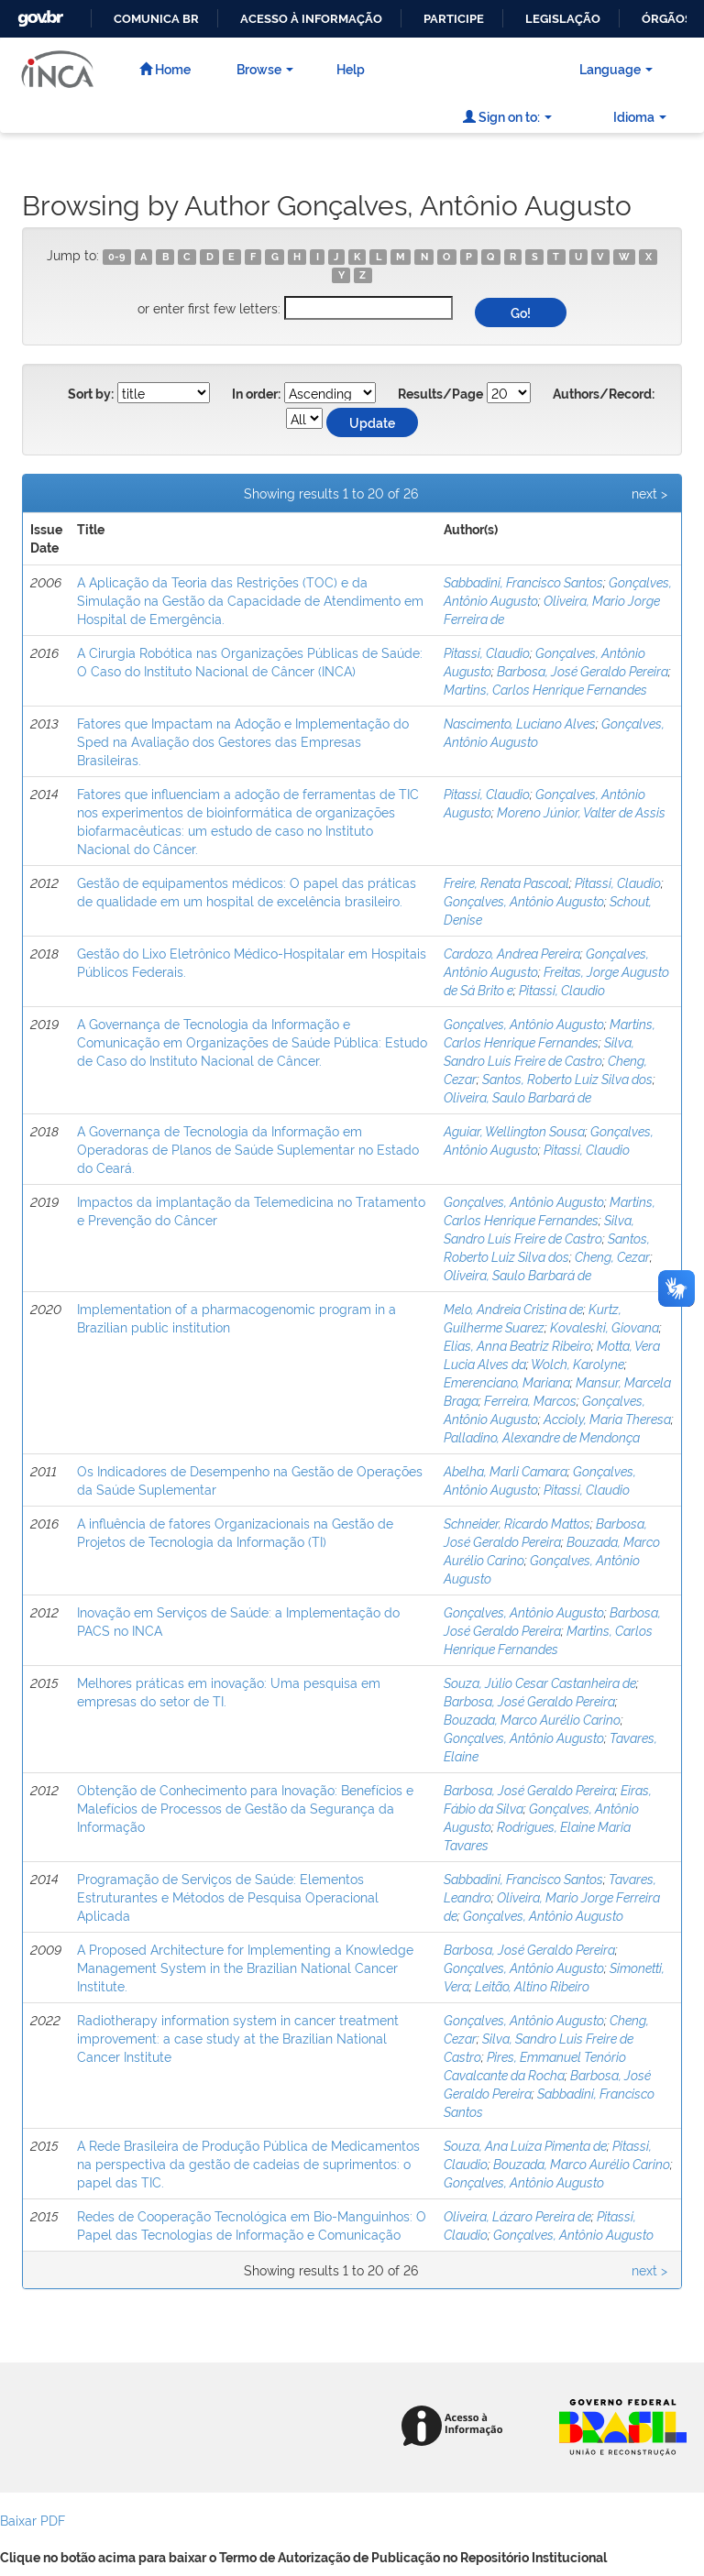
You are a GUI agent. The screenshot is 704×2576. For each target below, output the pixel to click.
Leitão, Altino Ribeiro (532, 1985)
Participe (454, 19)
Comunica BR (156, 19)
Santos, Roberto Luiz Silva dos (567, 1078)
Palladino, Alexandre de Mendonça (542, 1436)
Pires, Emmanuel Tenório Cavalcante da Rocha (535, 2065)
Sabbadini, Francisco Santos (523, 581)
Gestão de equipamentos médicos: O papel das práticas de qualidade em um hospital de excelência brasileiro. (246, 891)
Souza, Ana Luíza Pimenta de (525, 2145)
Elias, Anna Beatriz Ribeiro (517, 1345)
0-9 (116, 256)
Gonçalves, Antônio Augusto (524, 900)
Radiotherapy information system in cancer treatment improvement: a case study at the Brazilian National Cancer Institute (238, 2038)
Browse (264, 68)
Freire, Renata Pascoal (506, 882)
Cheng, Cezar (612, 1256)
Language (616, 68)
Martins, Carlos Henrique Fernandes (545, 688)
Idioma (639, 116)
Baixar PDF (32, 2519)
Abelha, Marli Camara (505, 1470)
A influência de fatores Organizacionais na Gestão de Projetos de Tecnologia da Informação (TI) (235, 1532)
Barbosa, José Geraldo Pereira (582, 670)
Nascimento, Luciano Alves (520, 722)
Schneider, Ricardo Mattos (517, 1522)
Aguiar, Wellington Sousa (514, 1130)
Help (350, 68)
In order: (256, 394)
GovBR (38, 13)
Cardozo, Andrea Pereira (512, 952)
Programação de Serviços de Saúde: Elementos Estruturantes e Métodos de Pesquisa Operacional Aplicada (228, 1896)
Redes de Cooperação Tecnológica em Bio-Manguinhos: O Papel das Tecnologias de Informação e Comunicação (251, 2224)
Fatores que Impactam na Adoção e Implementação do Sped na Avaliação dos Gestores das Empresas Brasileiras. (243, 741)
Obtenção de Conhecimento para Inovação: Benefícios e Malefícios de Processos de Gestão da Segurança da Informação (245, 1808)
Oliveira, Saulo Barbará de (517, 1096)
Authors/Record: (603, 394)
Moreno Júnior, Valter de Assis (581, 811)
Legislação (562, 19)
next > (649, 492)
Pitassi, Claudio (487, 652)
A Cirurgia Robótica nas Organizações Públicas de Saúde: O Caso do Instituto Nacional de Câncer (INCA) (250, 661)
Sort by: (91, 394)
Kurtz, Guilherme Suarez (533, 1317)
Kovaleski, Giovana (604, 1326)
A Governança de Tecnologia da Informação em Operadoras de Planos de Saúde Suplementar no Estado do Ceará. (248, 1149)
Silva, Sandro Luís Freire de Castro (539, 1051)
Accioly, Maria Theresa (607, 1418)
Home (165, 68)
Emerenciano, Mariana (507, 1381)
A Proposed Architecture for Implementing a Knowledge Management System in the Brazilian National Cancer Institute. (245, 1967)
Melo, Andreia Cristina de (513, 1308)
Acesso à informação (311, 19)
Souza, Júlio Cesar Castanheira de (540, 1682)
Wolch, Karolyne (577, 1363)
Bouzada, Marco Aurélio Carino (532, 1718)
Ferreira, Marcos (530, 1400)
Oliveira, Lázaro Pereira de (517, 2215)
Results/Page (440, 394)
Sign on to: (507, 116)
